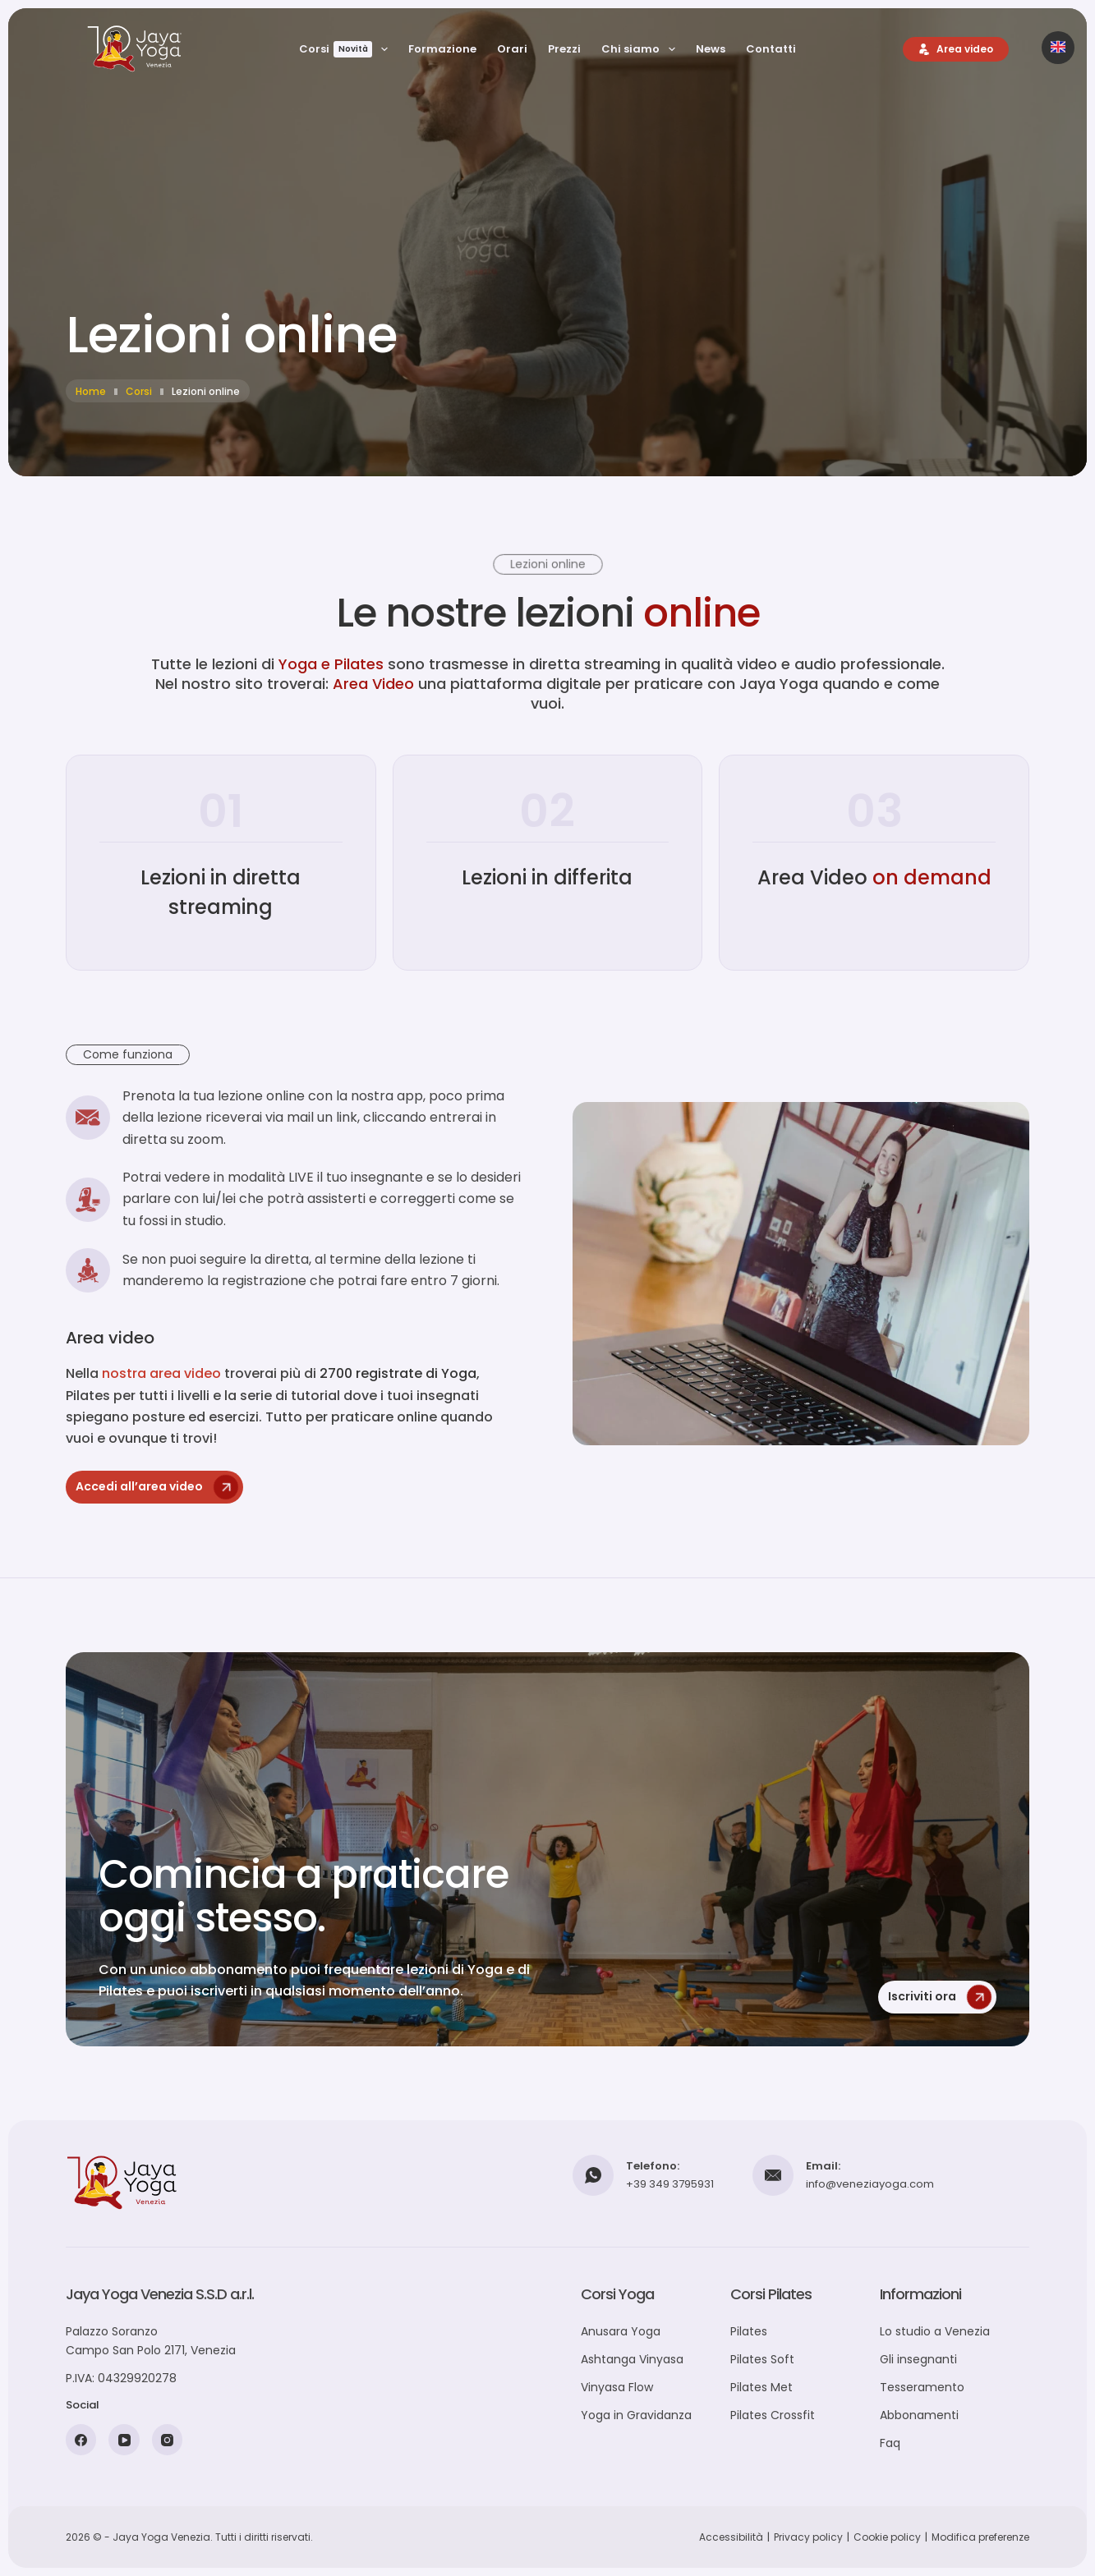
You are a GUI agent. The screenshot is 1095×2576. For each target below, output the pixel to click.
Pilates (748, 2331)
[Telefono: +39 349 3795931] (593, 2175)
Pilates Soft (762, 2359)
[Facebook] (81, 2439)
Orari (512, 49)
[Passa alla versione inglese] (1058, 48)
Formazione (442, 49)
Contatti (771, 49)
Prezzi (564, 49)
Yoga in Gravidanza (636, 2415)
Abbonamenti (919, 2415)
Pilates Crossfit (772, 2415)
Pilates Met (761, 2387)
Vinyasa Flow (617, 2387)
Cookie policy (887, 2537)
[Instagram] (167, 2439)
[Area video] (956, 49)
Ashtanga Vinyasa (632, 2359)
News (710, 49)
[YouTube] (124, 2439)
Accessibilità (731, 2537)
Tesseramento (922, 2387)
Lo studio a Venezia (935, 2331)
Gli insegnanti (918, 2359)
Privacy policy (808, 2537)
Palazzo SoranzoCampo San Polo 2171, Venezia (151, 2340)
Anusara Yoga (620, 2331)
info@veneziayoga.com (870, 2184)
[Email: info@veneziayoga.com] (773, 2175)
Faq (890, 2443)
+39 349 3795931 (670, 2184)
